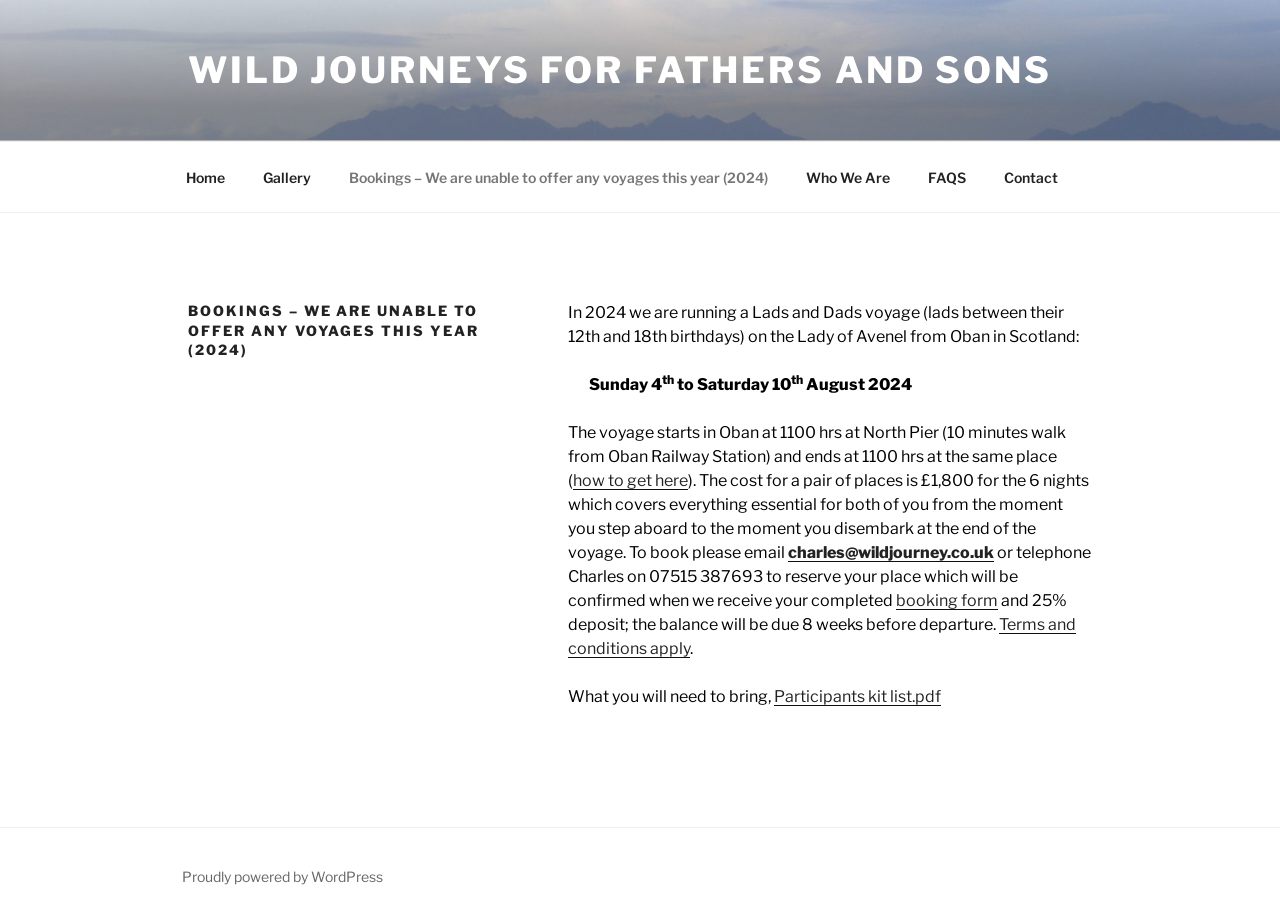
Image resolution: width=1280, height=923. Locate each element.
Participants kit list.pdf (857, 696)
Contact (1031, 177)
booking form (947, 600)
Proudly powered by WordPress (282, 876)
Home (205, 177)
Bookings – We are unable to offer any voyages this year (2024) (558, 177)
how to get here (630, 480)
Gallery (287, 177)
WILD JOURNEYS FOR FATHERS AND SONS (620, 70)
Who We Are (848, 177)
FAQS (947, 177)
